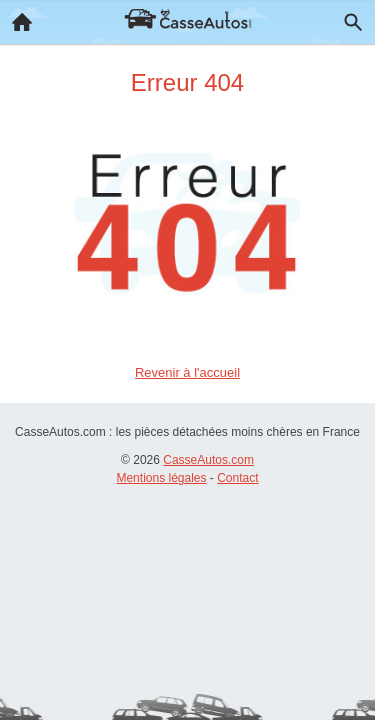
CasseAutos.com (208, 460)
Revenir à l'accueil (187, 372)
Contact (237, 478)
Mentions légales (161, 478)
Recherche (348, 18)
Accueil (16, 17)
